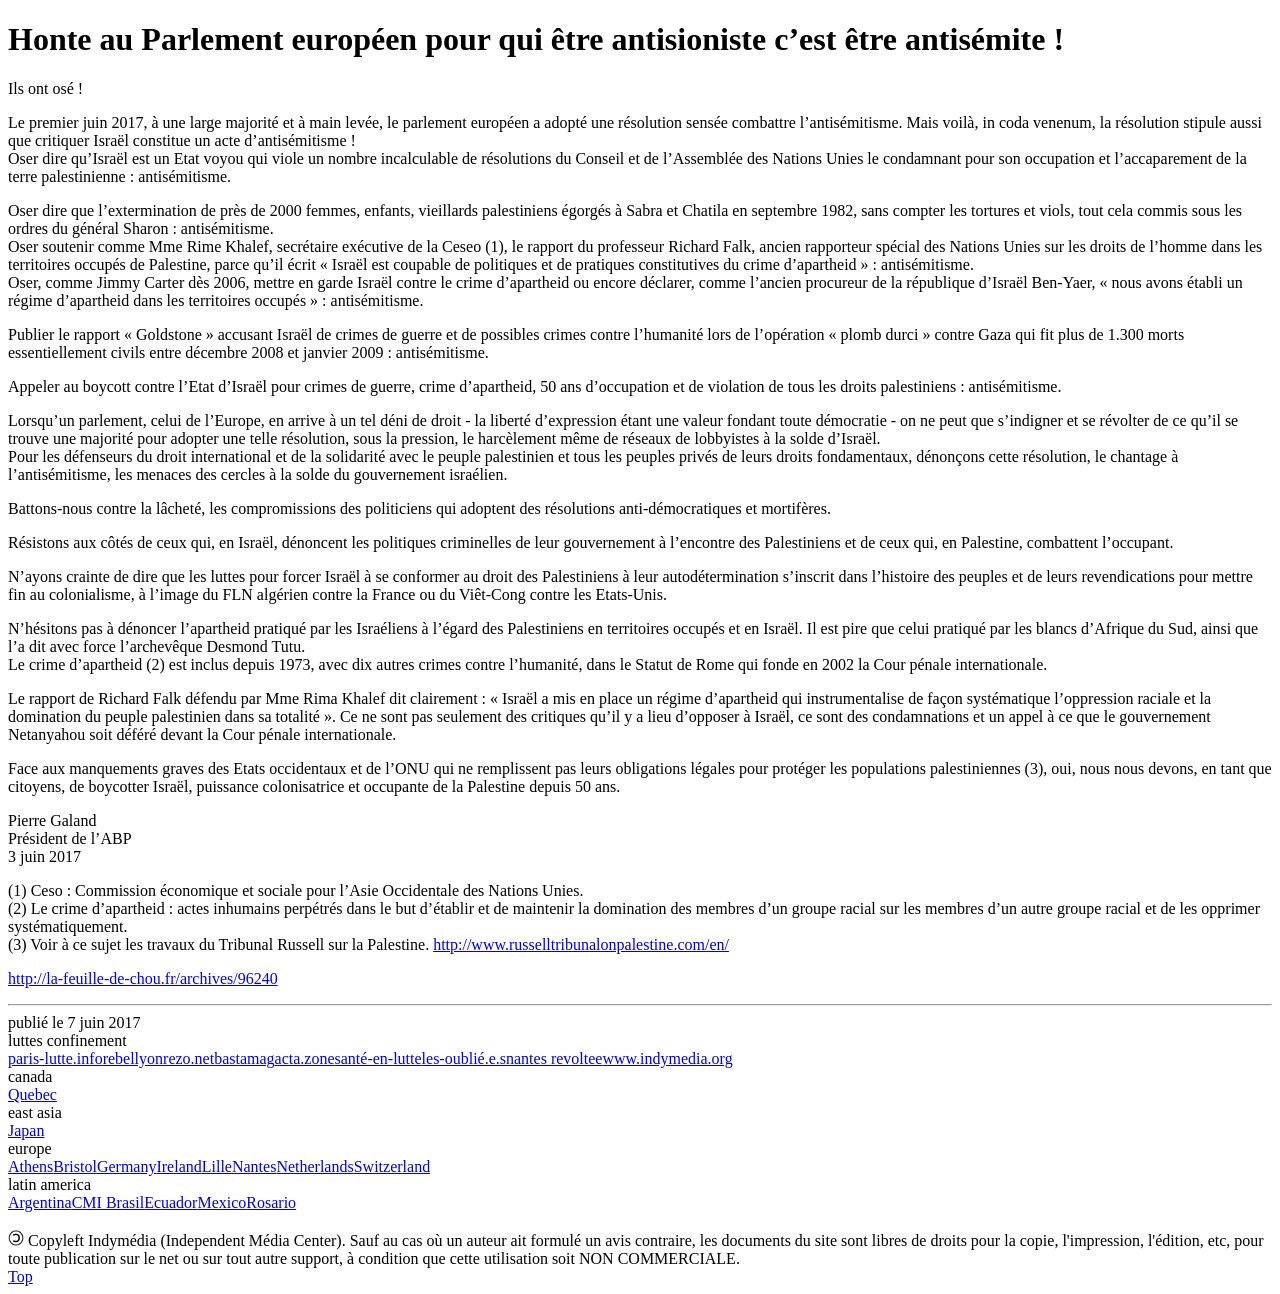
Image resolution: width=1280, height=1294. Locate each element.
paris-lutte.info (55, 1058)
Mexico (221, 1202)
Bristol (75, 1166)
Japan (26, 1130)
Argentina (40, 1202)
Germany (127, 1166)
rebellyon (133, 1058)
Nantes (254, 1166)
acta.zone (305, 1058)
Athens (30, 1166)
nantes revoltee (554, 1058)
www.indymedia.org (667, 1058)
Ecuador (170, 1202)
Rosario (271, 1202)
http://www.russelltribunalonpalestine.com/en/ (581, 944)
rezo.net (188, 1058)
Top (20, 1276)
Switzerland (392, 1166)
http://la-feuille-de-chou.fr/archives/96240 (143, 978)
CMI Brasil (108, 1202)
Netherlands (314, 1166)
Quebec (32, 1094)
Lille (217, 1166)
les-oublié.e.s (464, 1058)
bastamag (244, 1058)
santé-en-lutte (378, 1058)
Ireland (178, 1166)
